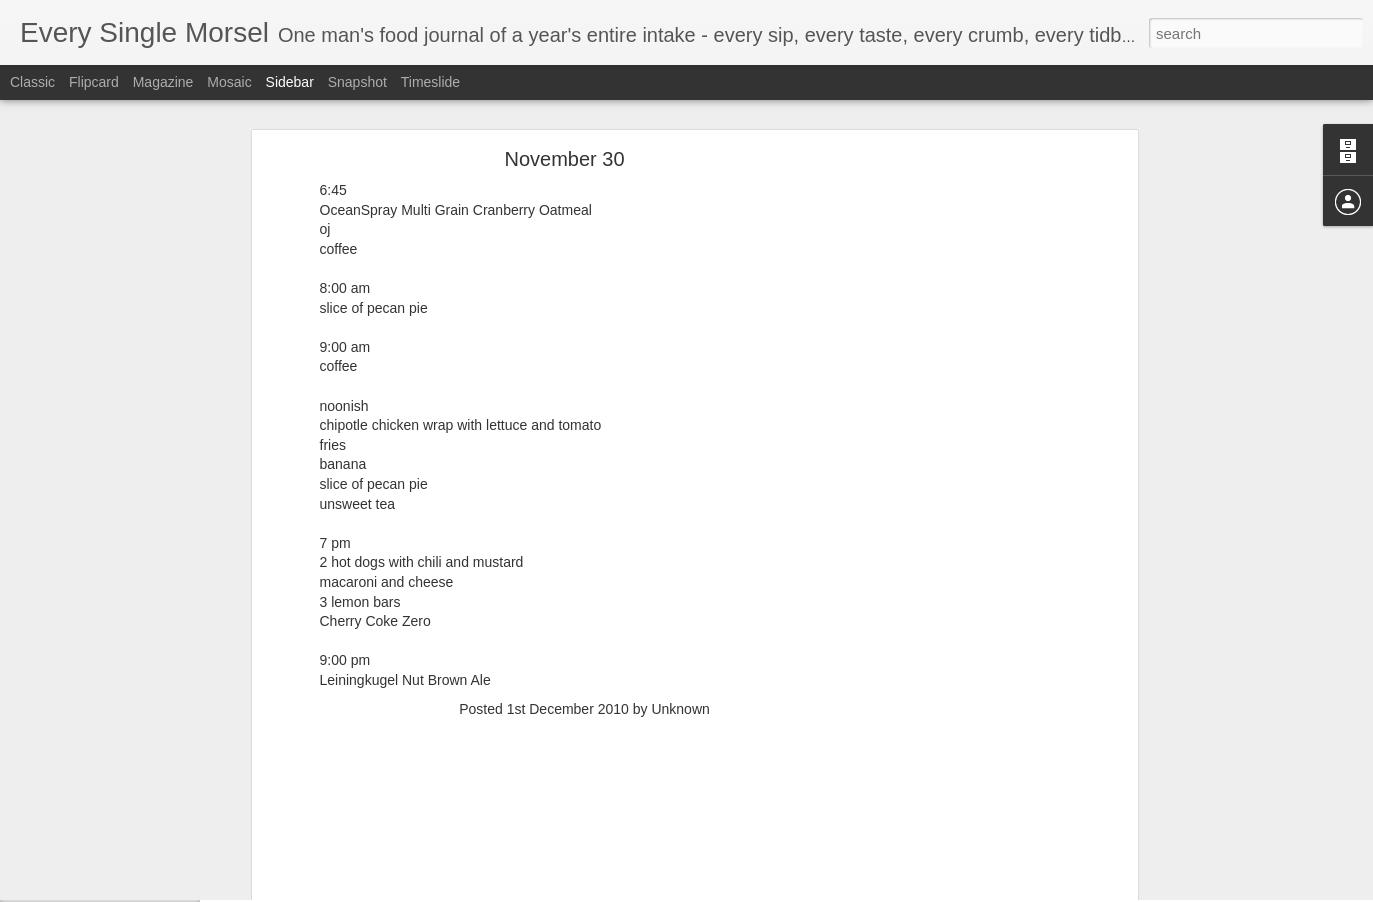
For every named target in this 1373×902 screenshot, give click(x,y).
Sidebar (290, 82)
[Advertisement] (585, 663)
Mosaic (229, 82)
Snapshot (357, 82)
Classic (32, 82)
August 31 (76, 887)
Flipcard (94, 82)
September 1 (83, 842)
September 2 (83, 797)
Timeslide (430, 82)
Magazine (163, 82)
